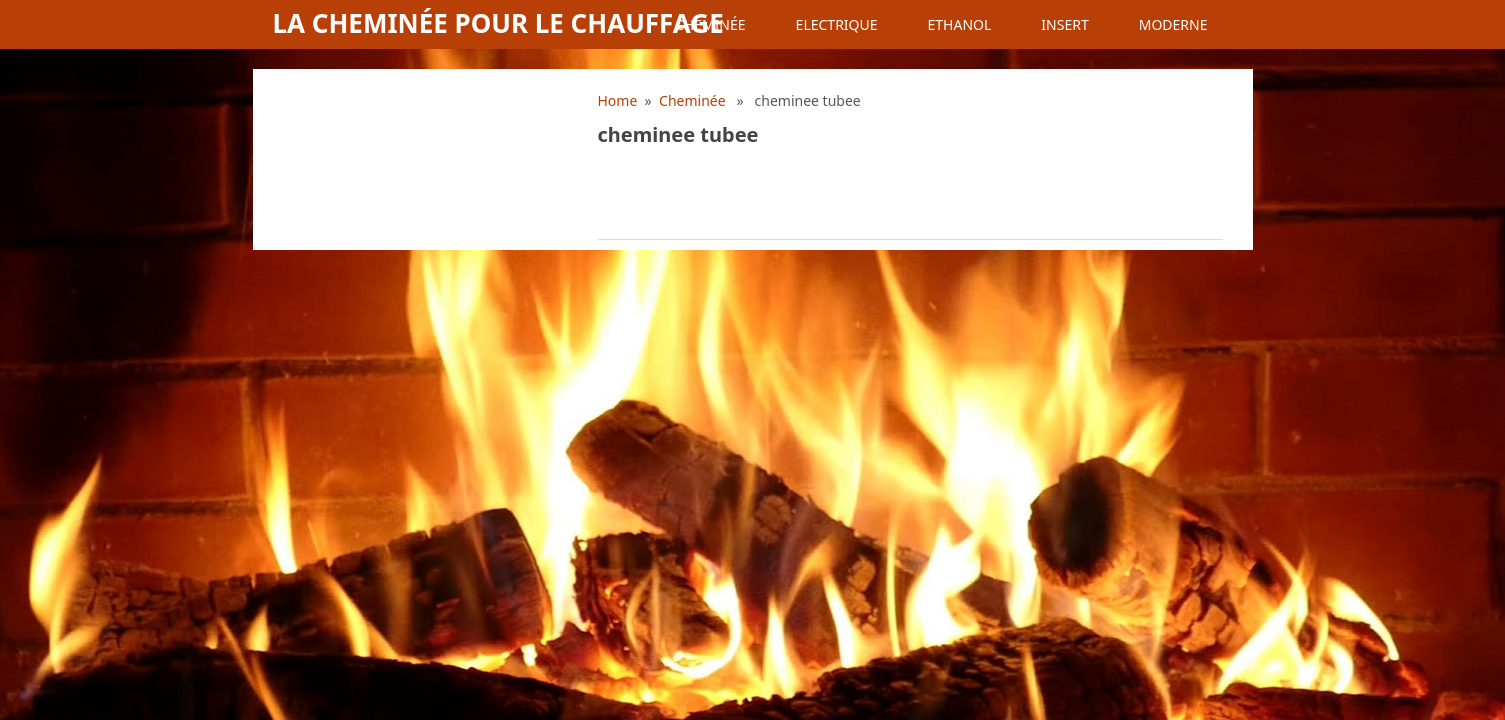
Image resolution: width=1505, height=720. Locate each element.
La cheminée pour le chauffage (498, 23)
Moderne (1173, 24)
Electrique (837, 24)
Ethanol (960, 24)
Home (618, 100)
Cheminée (710, 24)
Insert (1064, 24)
